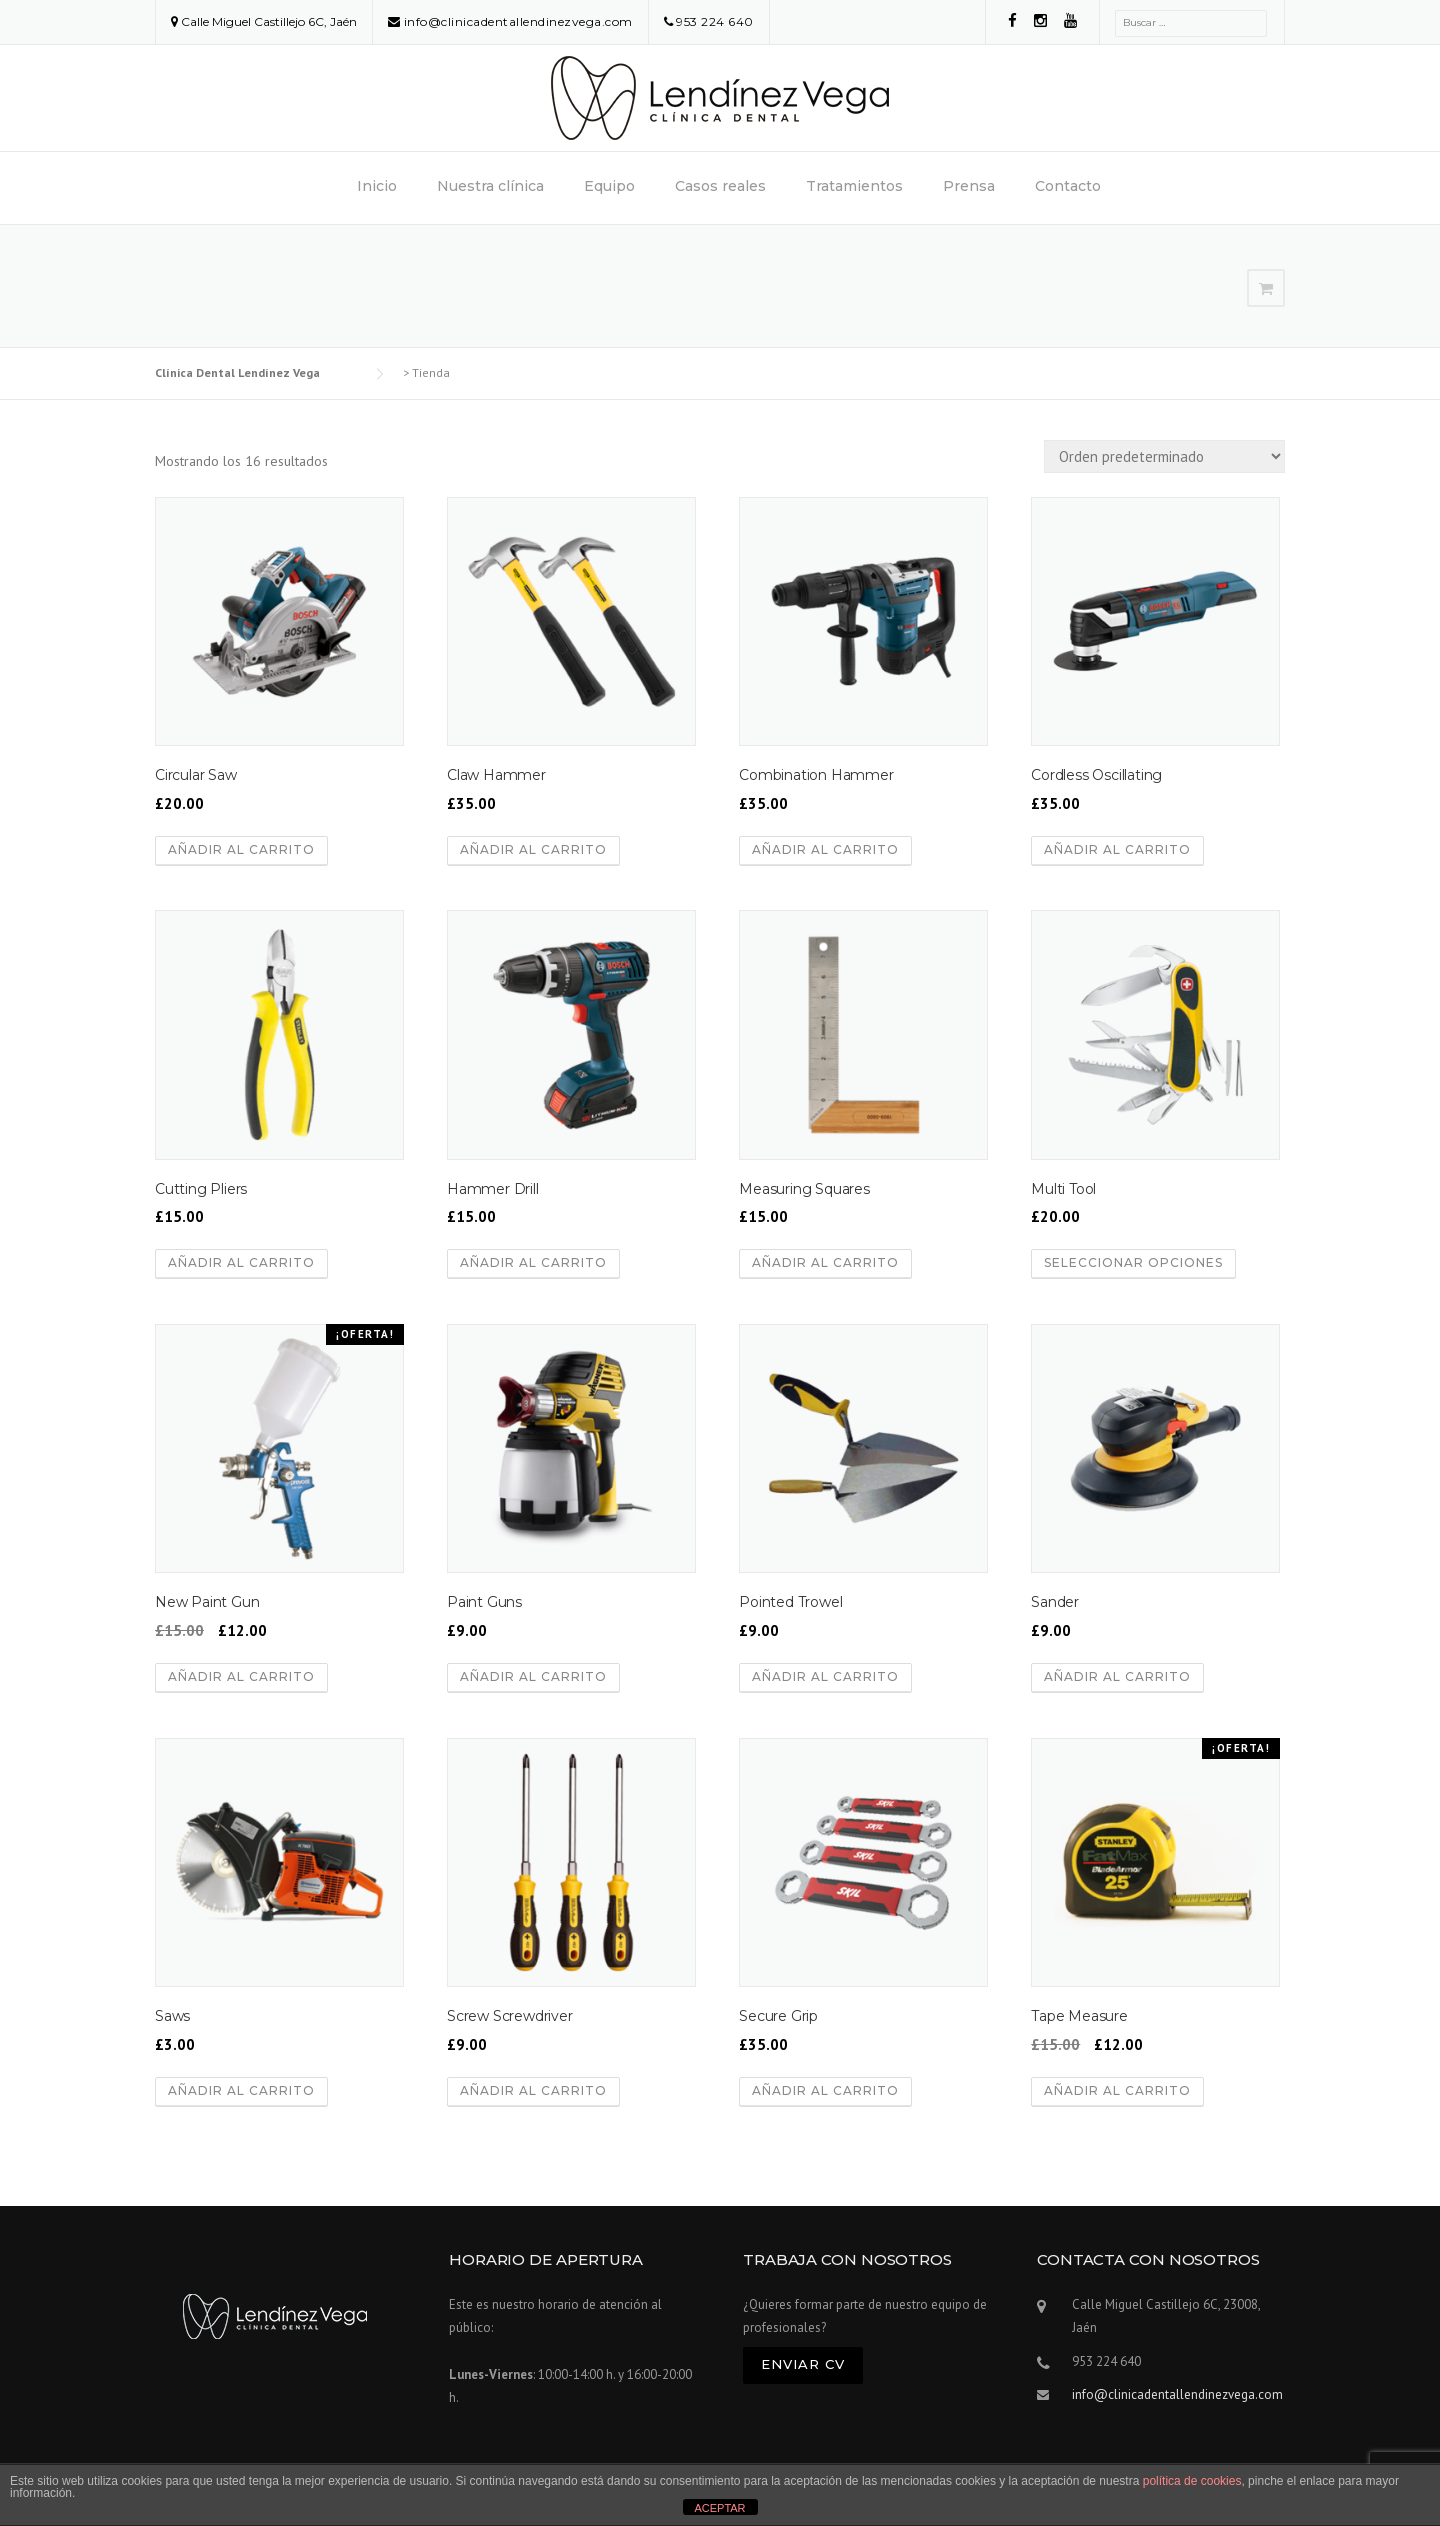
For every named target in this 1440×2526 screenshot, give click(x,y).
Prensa (969, 186)
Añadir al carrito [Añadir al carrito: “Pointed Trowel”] (825, 1676)
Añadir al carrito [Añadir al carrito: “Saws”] (241, 2090)
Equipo (609, 186)
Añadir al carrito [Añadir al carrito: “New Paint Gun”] (241, 1676)
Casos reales (720, 186)
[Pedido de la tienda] (1164, 456)
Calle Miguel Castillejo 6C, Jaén (269, 21)
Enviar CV (803, 2364)
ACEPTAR (719, 2508)
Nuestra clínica (490, 186)
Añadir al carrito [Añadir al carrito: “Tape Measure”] (1117, 2090)
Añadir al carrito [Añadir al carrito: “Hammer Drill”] (533, 1262)
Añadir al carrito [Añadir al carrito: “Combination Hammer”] (825, 849)
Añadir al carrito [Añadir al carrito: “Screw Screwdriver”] (533, 2090)
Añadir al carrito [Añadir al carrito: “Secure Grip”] (825, 2090)
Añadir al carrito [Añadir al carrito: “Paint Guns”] (533, 1676)
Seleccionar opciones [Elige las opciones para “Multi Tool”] (1133, 1262)
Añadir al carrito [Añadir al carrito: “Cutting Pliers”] (241, 1262)
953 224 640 (715, 21)
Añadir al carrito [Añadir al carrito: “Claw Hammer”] (533, 849)
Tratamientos (854, 186)
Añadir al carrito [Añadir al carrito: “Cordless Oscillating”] (1117, 849)
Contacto (1068, 186)
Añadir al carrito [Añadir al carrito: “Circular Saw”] (241, 849)
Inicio (377, 186)
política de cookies (1192, 2481)
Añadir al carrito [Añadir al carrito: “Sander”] (1117, 1676)
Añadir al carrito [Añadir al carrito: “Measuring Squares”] (825, 1262)
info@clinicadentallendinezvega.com (518, 21)
